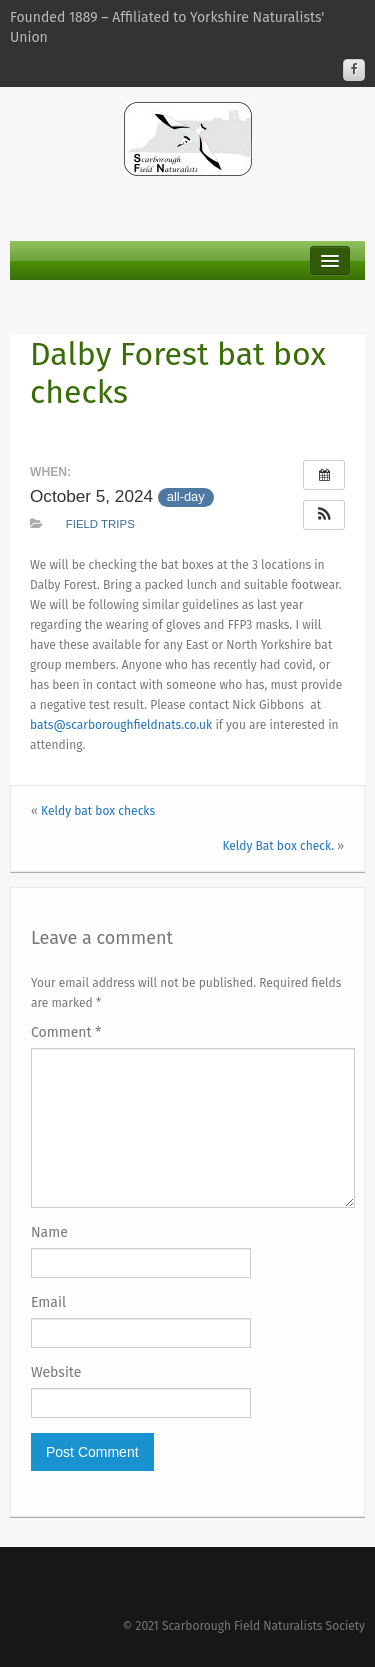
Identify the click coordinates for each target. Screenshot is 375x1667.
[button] (324, 515)
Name (49, 1232)
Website (56, 1372)
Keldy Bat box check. (278, 846)
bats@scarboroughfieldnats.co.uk (121, 725)
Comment (66, 1032)
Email (48, 1302)
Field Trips (100, 524)
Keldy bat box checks (98, 811)
